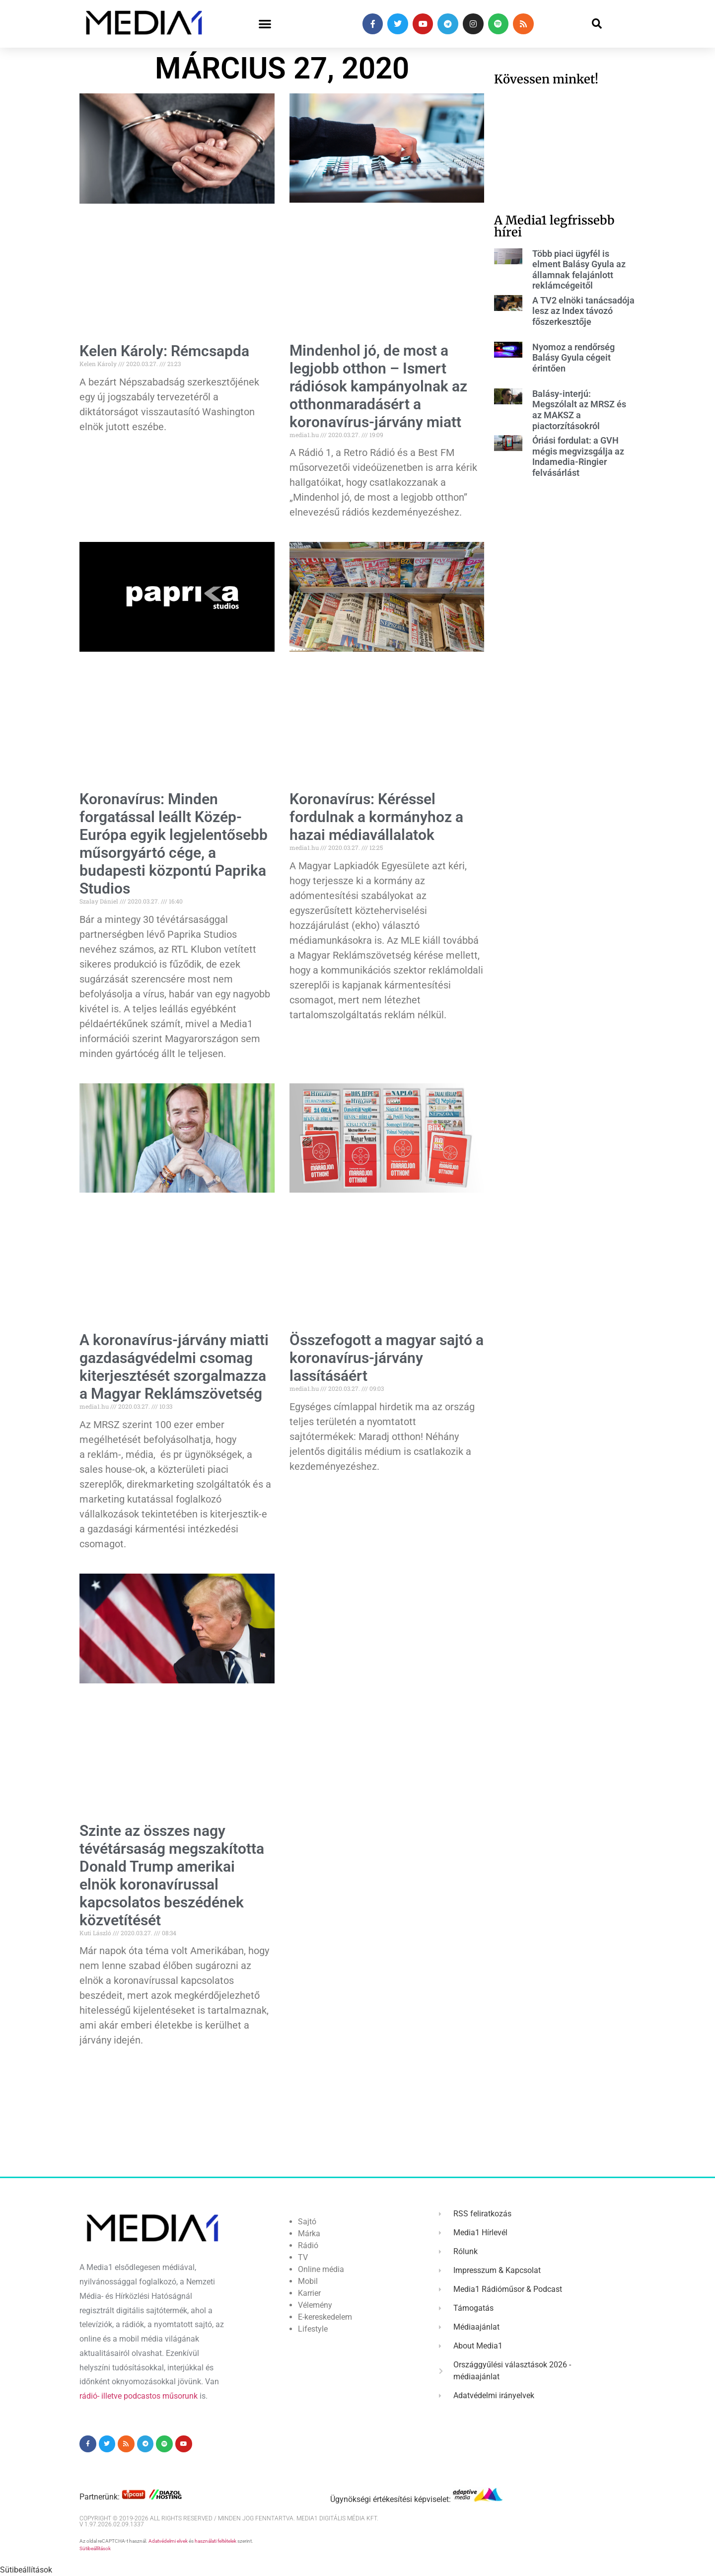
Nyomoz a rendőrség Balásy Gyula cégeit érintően (573, 358)
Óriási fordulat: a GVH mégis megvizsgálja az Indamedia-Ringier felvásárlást (578, 456)
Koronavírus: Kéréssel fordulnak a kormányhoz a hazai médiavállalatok (376, 816)
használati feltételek (215, 2541)
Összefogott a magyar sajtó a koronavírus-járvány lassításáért (386, 1357)
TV (303, 2257)
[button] (265, 24)
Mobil (308, 2281)
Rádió (308, 2245)
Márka (309, 2233)
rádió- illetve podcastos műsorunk (138, 2396)
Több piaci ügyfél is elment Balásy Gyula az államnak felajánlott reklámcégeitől (579, 269)
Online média (321, 2269)
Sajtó (307, 2221)
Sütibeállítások (95, 2548)
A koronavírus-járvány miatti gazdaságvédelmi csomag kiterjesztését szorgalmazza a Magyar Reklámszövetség (174, 1366)
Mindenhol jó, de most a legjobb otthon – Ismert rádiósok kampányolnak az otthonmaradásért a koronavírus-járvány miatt (378, 386)
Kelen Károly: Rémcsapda (164, 351)
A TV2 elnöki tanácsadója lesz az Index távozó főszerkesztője (583, 311)
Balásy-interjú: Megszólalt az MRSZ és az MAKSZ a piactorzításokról (579, 409)
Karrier (309, 2293)
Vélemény (315, 2305)
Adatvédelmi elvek (168, 2541)
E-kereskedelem (325, 2317)
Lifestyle (313, 2329)
